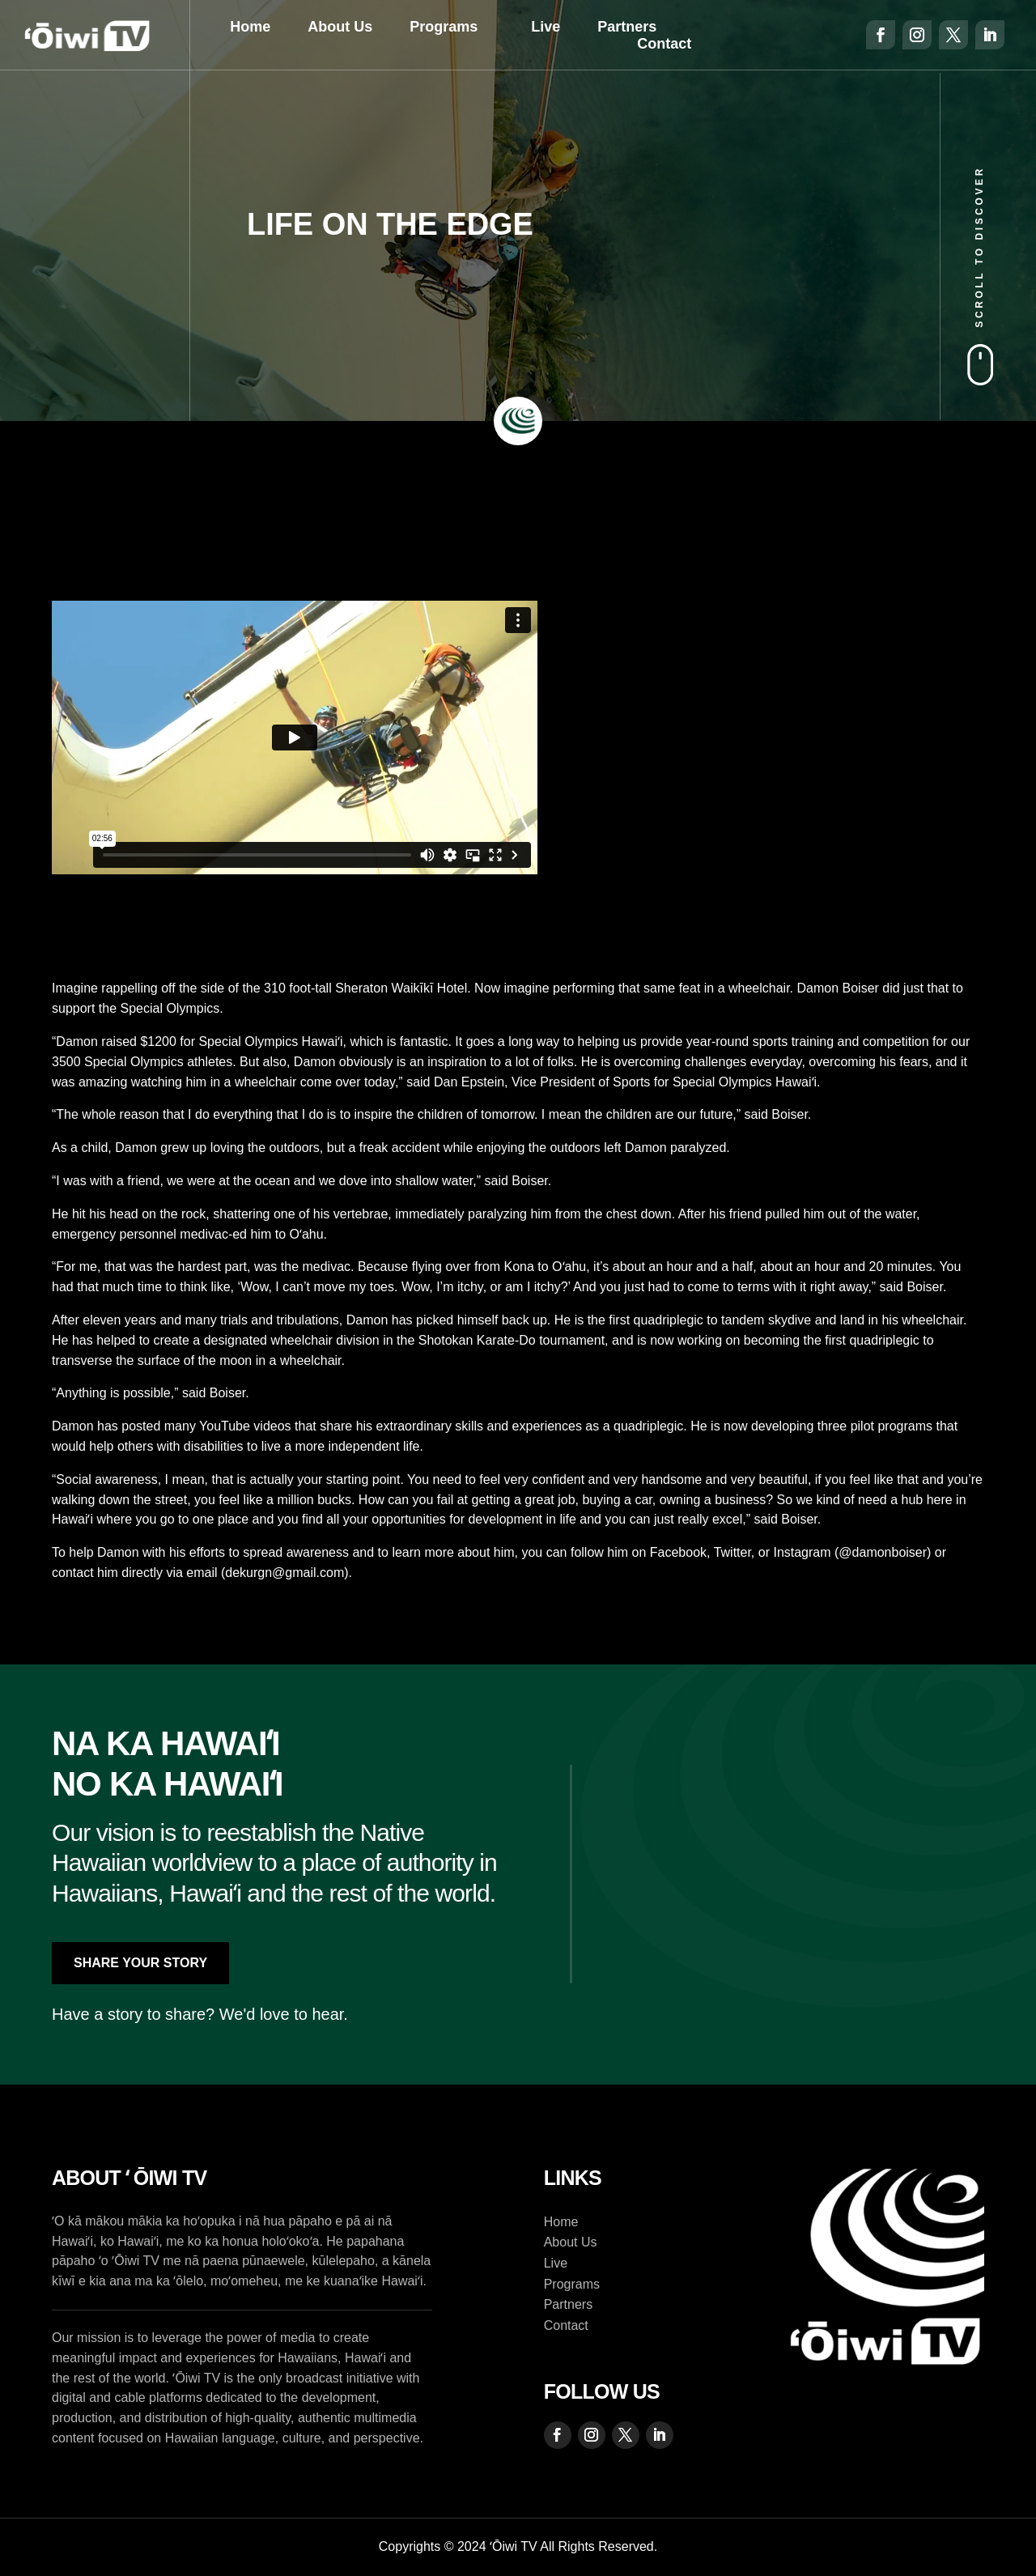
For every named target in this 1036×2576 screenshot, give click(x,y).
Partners (626, 27)
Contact (664, 44)
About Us (340, 27)
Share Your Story (140, 1963)
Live (545, 27)
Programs (444, 27)
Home (250, 27)
